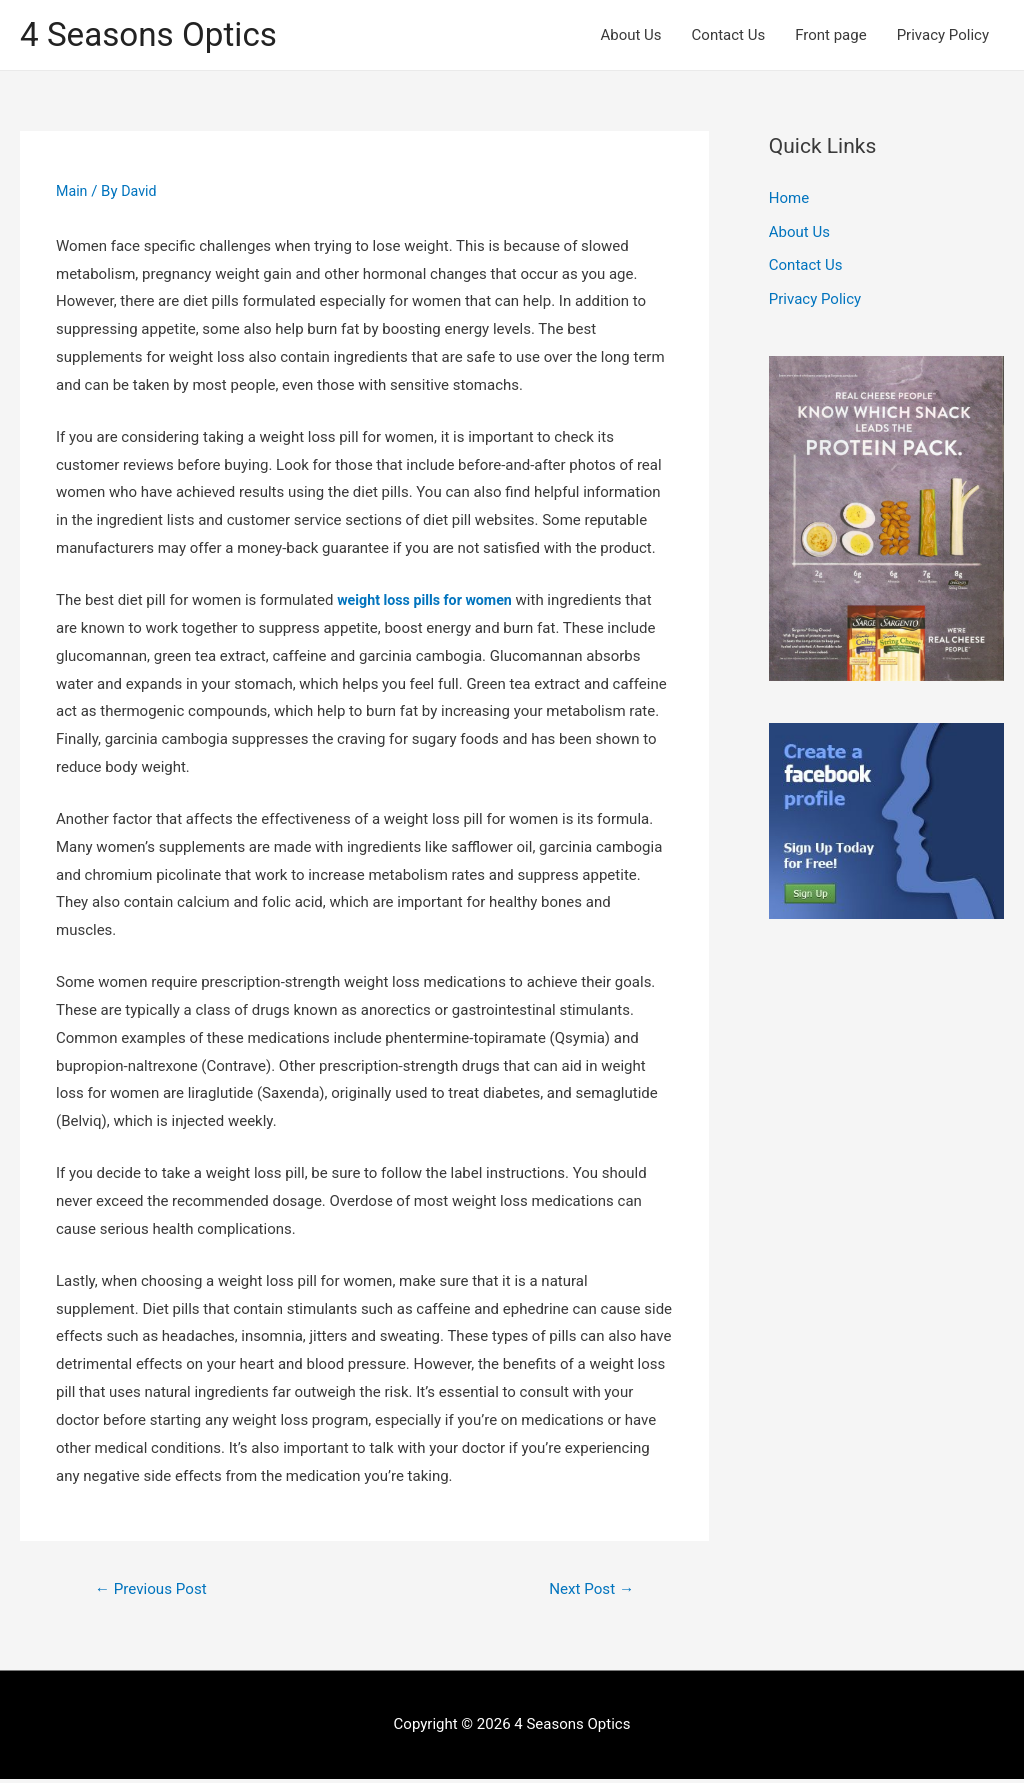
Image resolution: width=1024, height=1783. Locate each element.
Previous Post (155, 1591)
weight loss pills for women (429, 602)
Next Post (588, 1591)
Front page (830, 36)
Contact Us (729, 36)
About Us (630, 36)
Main (72, 193)
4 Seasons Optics (155, 35)
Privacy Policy (943, 36)
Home (789, 201)
